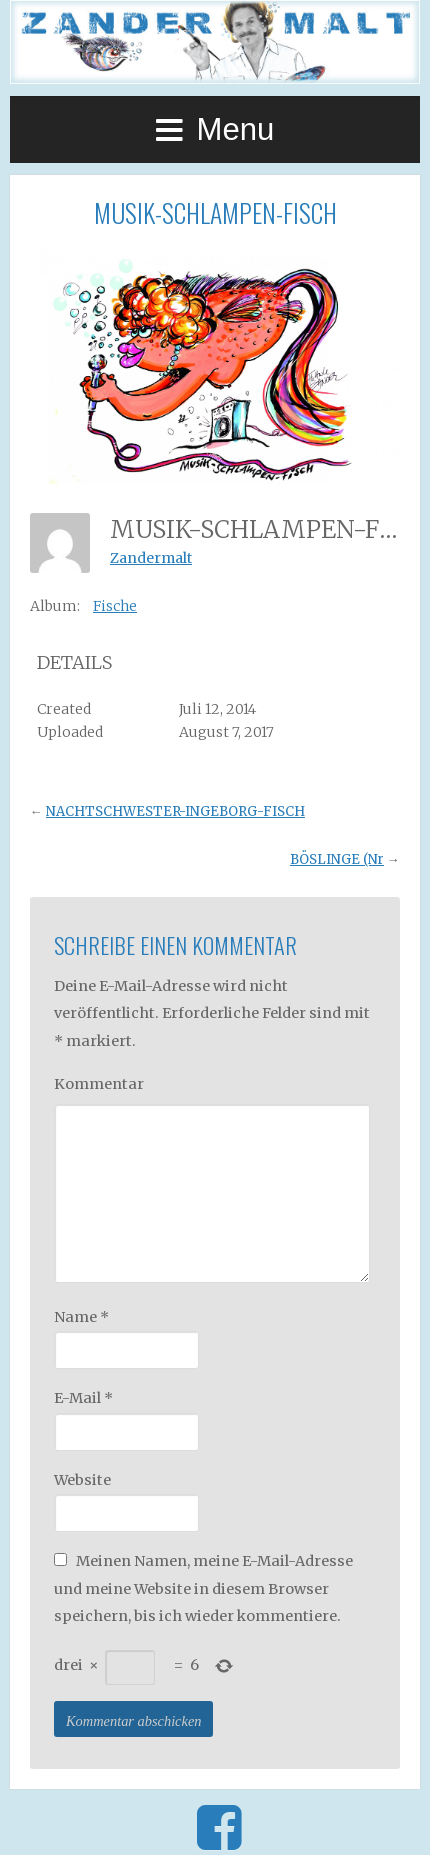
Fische (115, 606)
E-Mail (83, 1398)
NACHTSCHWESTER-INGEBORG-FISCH (175, 811)
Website (82, 1480)
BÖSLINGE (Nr (337, 859)
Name (81, 1317)
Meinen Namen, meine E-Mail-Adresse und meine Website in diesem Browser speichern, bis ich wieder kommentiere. (203, 1588)
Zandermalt (151, 558)
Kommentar (99, 1084)
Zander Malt (215, 42)
